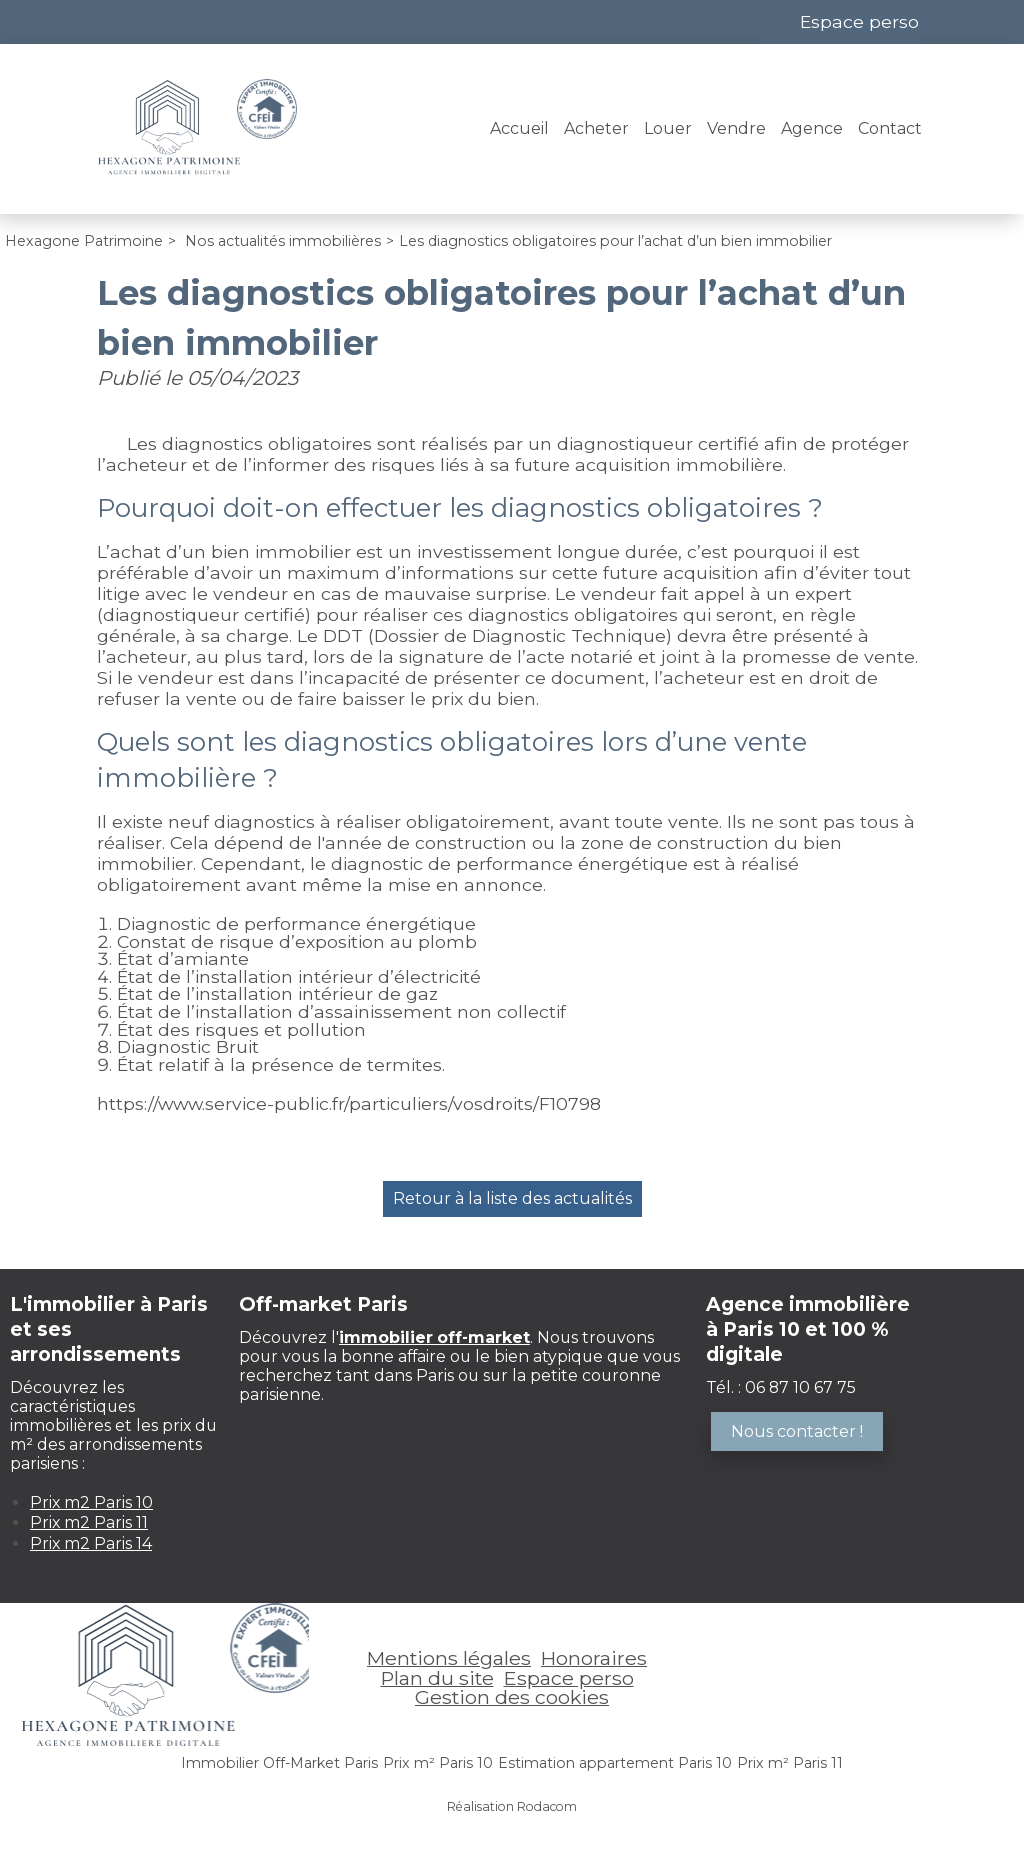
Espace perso (859, 21)
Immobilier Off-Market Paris (279, 1763)
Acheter (596, 128)
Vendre (736, 128)
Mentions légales (449, 1658)
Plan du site (437, 1678)
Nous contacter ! (797, 1431)
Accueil (519, 128)
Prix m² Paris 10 (438, 1763)
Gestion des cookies (512, 1697)
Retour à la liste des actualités (512, 1198)
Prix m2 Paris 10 (91, 1502)
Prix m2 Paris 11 (89, 1522)
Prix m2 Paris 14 (91, 1543)
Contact (890, 128)
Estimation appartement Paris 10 (615, 1763)
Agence (812, 128)
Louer (668, 128)
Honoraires (594, 1658)
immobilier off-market (434, 1337)
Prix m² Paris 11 (790, 1763)
